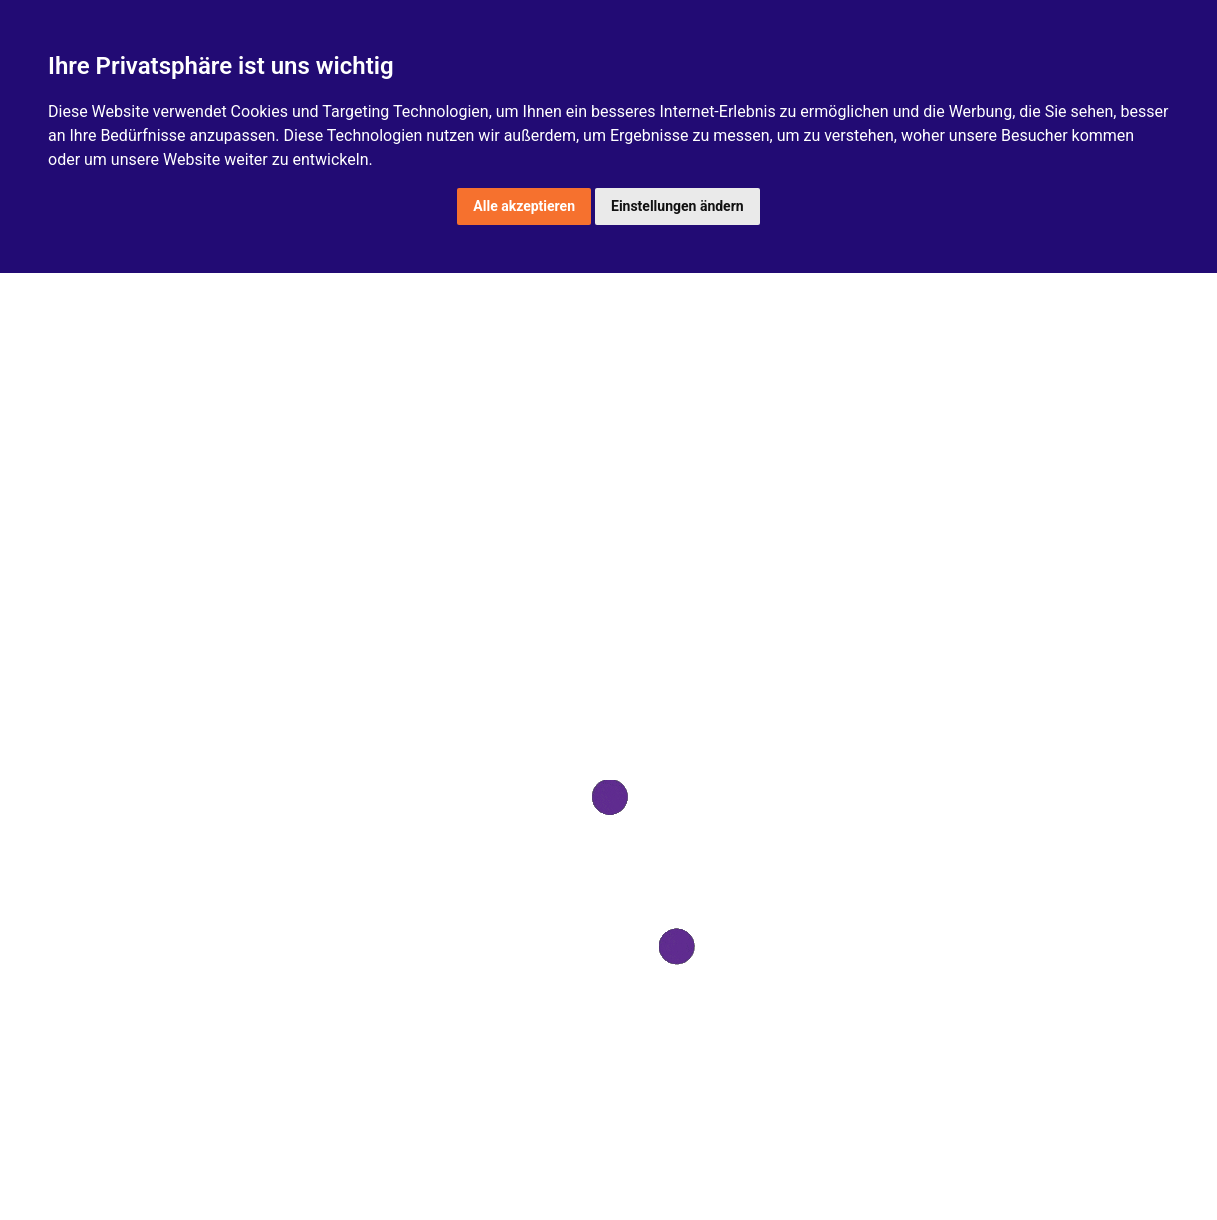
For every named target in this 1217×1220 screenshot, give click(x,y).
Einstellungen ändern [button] (677, 206)
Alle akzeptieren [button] (524, 206)
